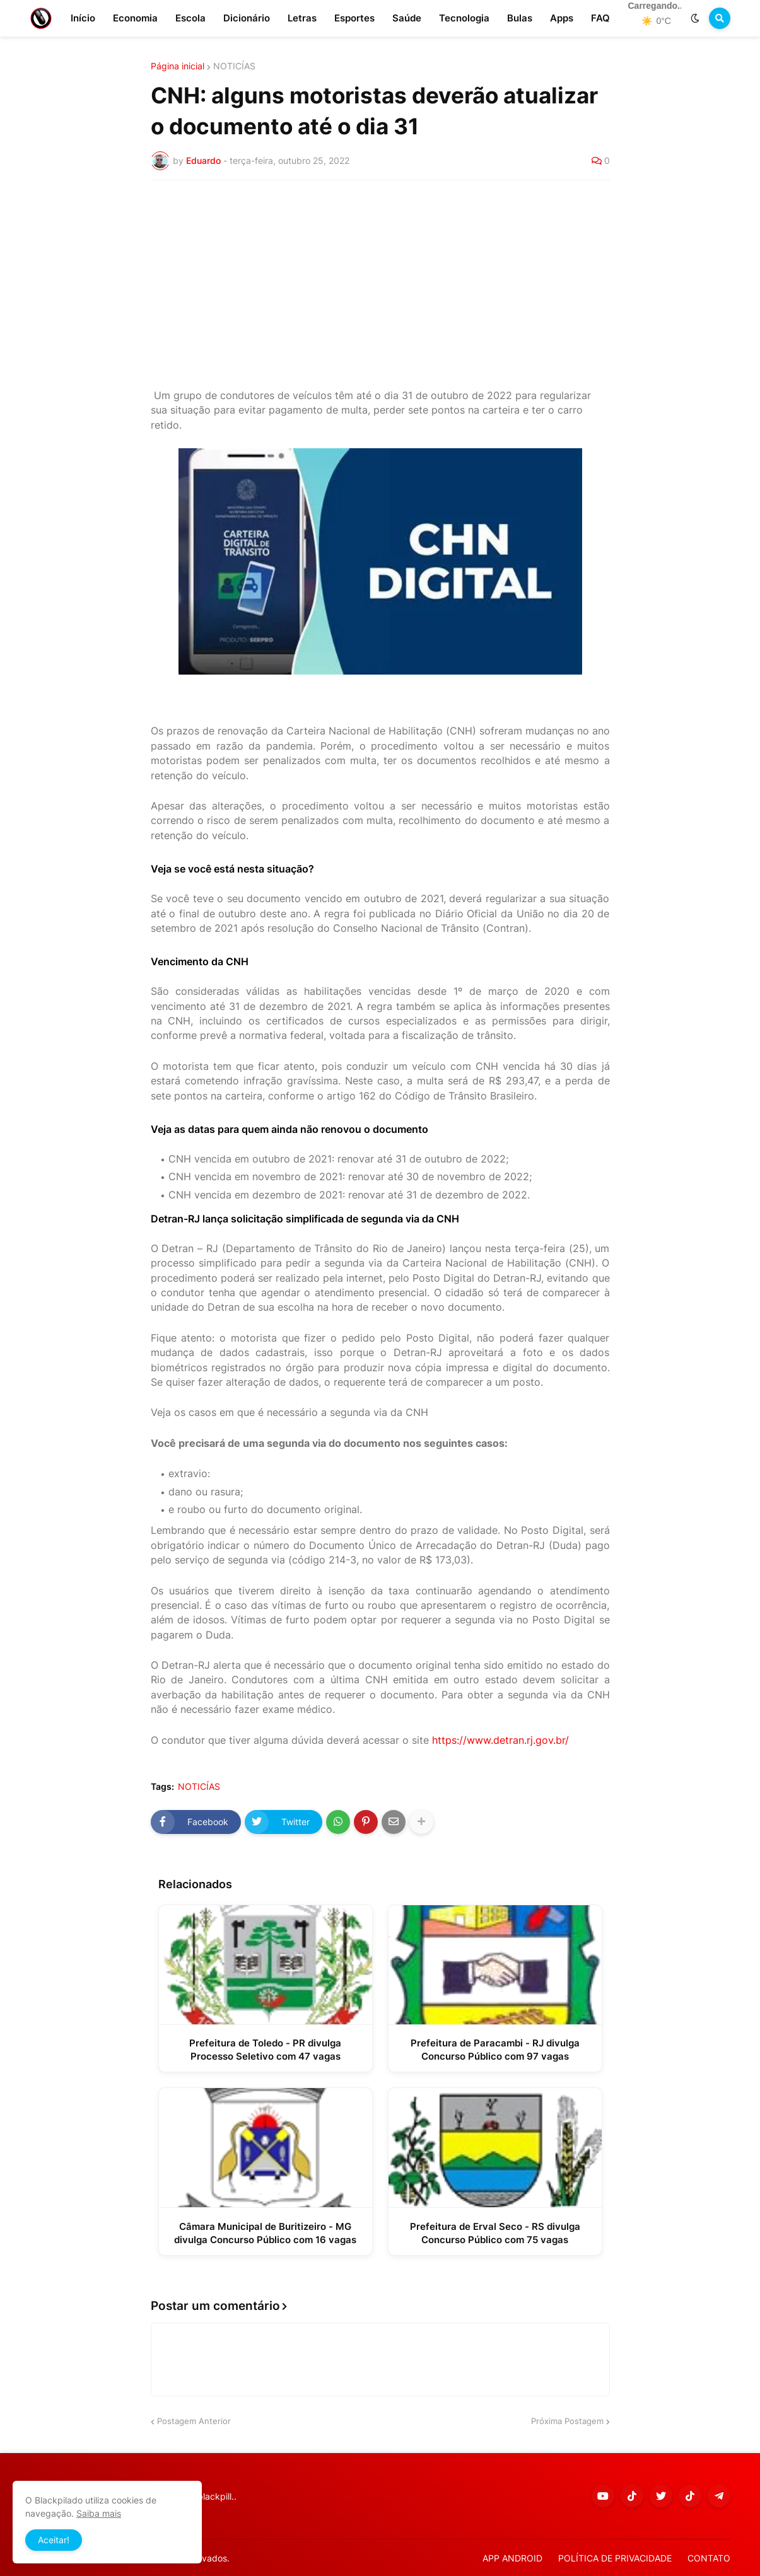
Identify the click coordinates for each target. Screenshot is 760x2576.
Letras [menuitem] (302, 18)
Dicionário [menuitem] (246, 18)
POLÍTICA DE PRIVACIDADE (615, 2558)
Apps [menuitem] (561, 18)
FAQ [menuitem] (600, 18)
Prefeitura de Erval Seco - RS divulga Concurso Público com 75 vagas (495, 2233)
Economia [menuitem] (135, 18)
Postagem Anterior (194, 2421)
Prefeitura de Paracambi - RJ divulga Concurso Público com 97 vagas (495, 2049)
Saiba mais (98, 2513)
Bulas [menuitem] (519, 18)
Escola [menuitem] (190, 18)
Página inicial (177, 66)
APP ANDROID (512, 2558)
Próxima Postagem (567, 2421)
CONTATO (708, 2558)
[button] (695, 18)
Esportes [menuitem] (354, 18)
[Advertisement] (380, 284)
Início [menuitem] (83, 18)
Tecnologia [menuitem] (464, 18)
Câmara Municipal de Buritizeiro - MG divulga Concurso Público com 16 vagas (265, 2233)
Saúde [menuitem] (406, 18)
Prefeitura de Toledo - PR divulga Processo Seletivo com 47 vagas (265, 2049)
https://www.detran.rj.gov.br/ (500, 1740)
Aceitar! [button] (53, 2539)
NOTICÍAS (234, 66)
